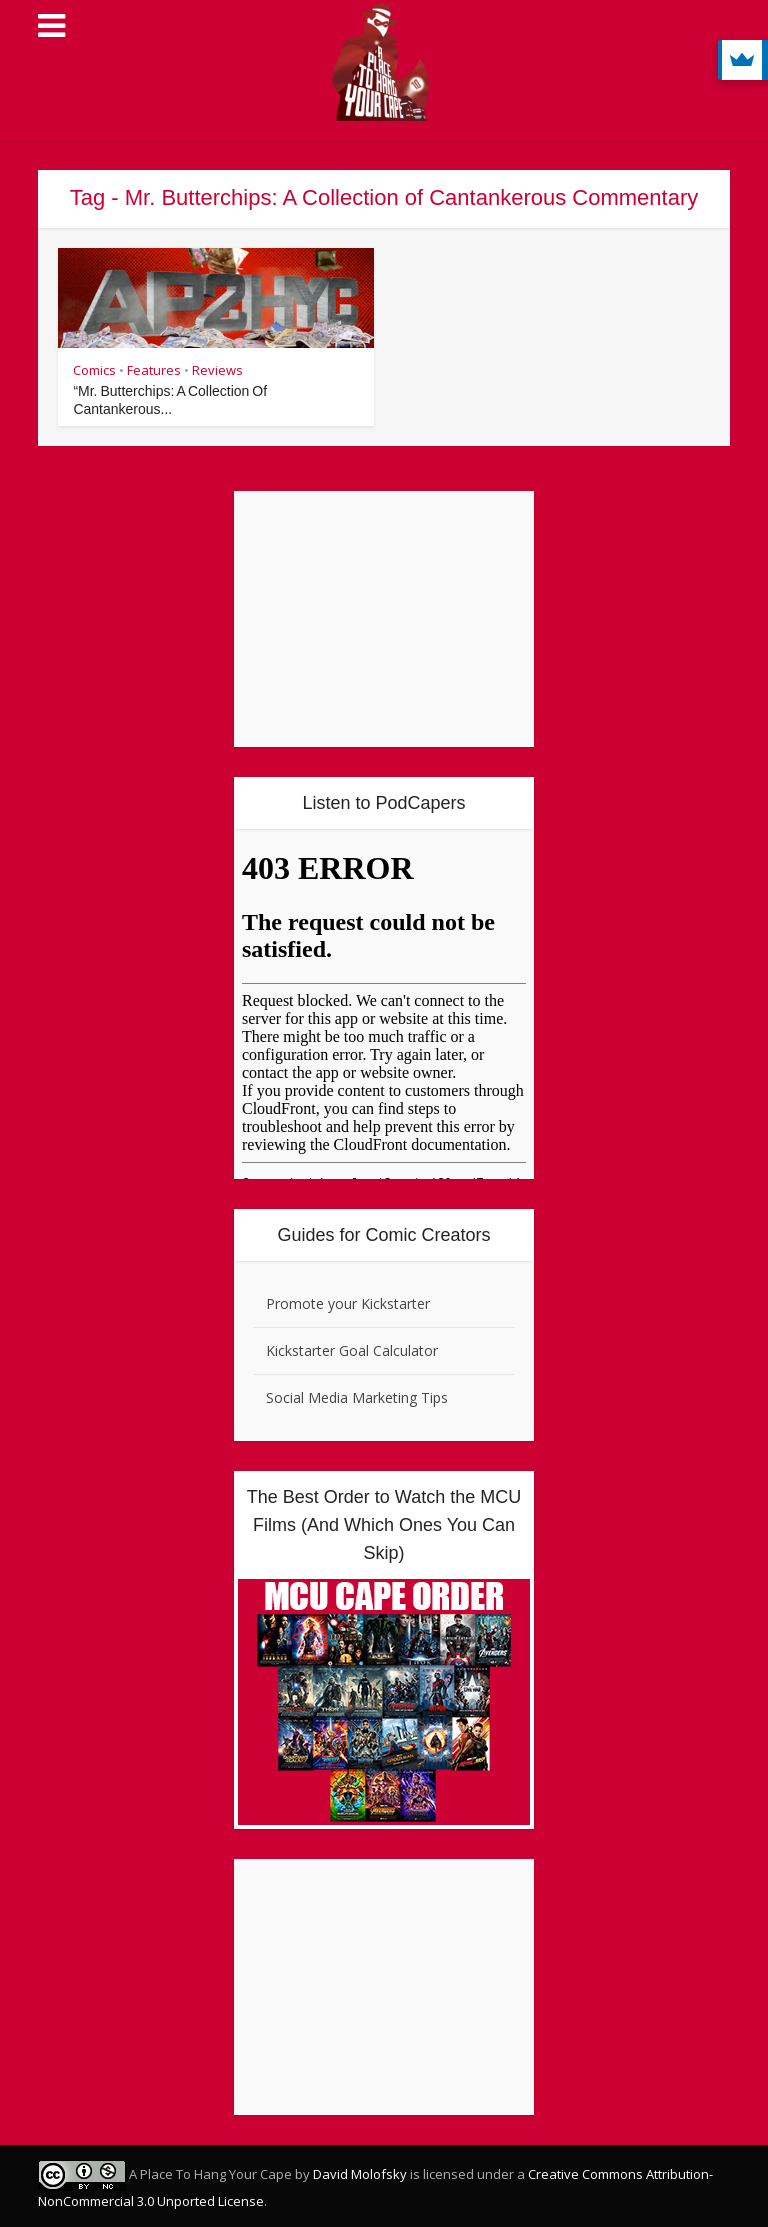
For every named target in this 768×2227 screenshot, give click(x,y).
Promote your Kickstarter (348, 1303)
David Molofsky (360, 2174)
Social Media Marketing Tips (357, 1397)
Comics (94, 370)
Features (154, 370)
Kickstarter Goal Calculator (352, 1350)
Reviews (217, 370)
